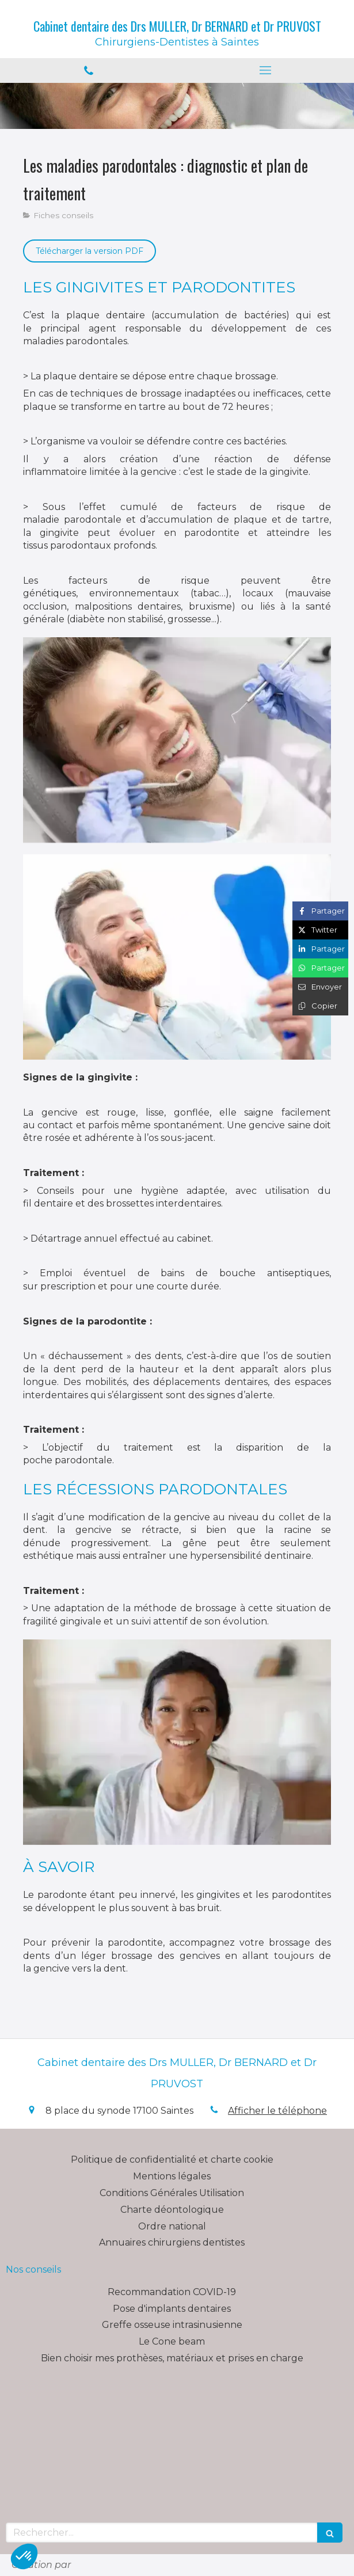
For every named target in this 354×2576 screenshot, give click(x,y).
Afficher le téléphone (277, 2110)
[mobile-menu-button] (266, 70)
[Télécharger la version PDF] (89, 250)
